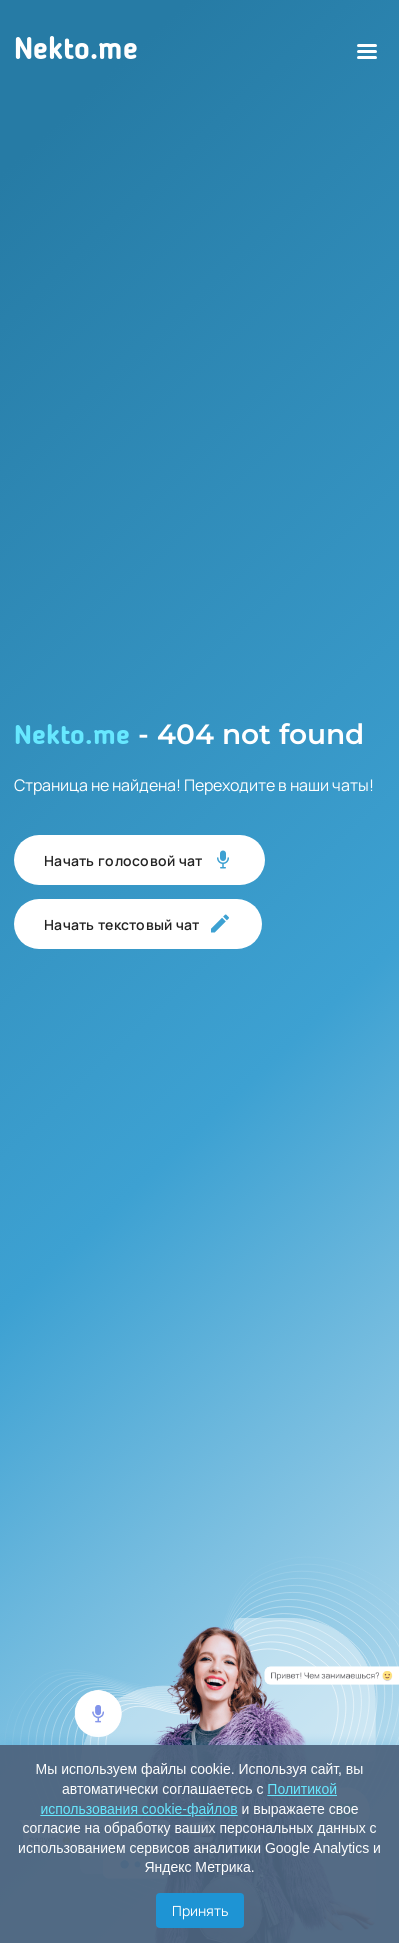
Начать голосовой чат (139, 860)
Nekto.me (76, 51)
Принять (200, 1910)
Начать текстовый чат (138, 924)
